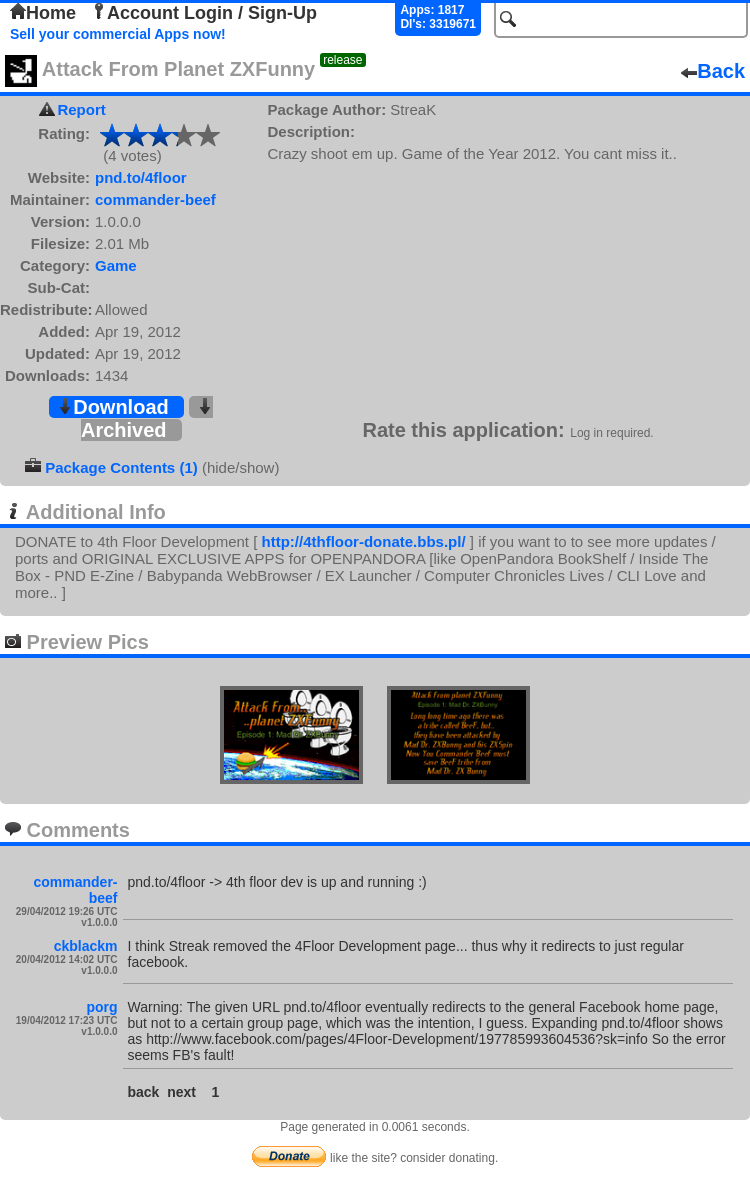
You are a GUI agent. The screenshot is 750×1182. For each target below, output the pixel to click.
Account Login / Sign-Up (204, 13)
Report (81, 109)
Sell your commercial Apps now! (118, 34)
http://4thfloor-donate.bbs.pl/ (363, 541)
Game (116, 265)
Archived (147, 419)
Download (113, 407)
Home (43, 13)
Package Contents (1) (121, 467)
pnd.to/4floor (141, 177)
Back (713, 71)
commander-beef (155, 199)
